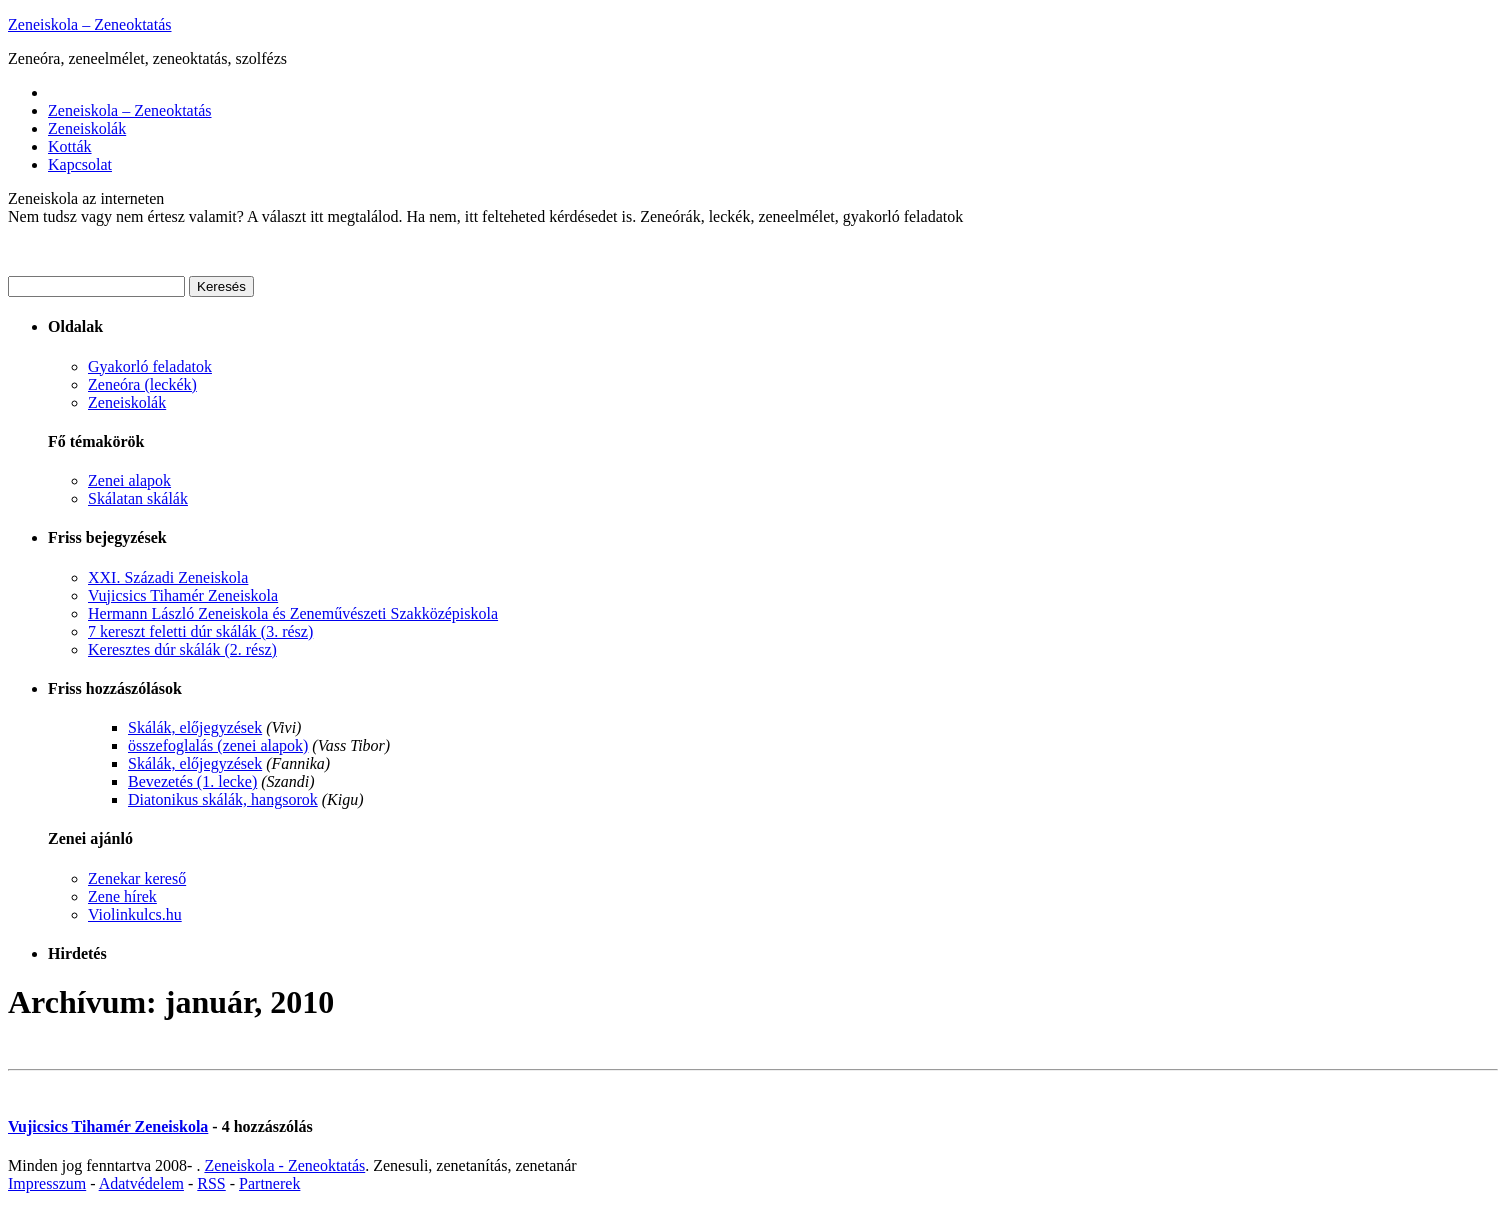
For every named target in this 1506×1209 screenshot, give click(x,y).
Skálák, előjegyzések (195, 727)
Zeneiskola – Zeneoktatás (90, 24)
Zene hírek (122, 896)
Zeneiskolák (87, 128)
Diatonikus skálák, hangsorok (223, 799)
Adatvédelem (141, 1183)
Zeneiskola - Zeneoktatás (284, 1165)
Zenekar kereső (137, 878)
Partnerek (269, 1183)
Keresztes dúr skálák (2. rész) (182, 649)
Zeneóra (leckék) (142, 384)
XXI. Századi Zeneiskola (168, 577)
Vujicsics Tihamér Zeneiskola (183, 595)
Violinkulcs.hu (135, 914)
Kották (70, 146)
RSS (211, 1183)
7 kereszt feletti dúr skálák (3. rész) (200, 631)
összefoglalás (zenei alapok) (218, 745)
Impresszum (47, 1183)
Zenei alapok (129, 480)
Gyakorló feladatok (150, 366)
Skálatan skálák (138, 498)
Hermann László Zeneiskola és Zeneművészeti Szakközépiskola (293, 613)
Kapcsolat (80, 164)
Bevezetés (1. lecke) (192, 781)
